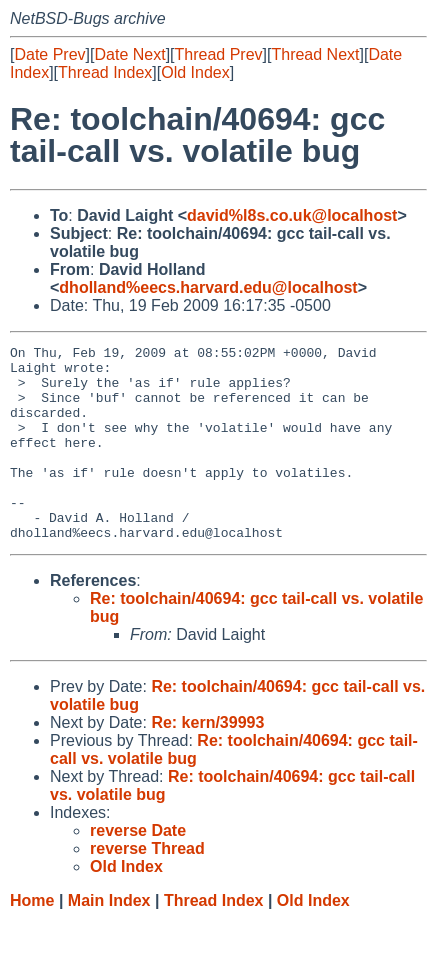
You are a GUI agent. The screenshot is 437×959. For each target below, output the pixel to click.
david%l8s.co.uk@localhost (292, 215)
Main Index (109, 939)
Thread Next (315, 54)
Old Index (195, 72)
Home (32, 939)
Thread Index (105, 72)
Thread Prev (219, 54)
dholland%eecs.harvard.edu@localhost (208, 287)
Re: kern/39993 (207, 761)
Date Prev (49, 54)
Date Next (129, 54)
